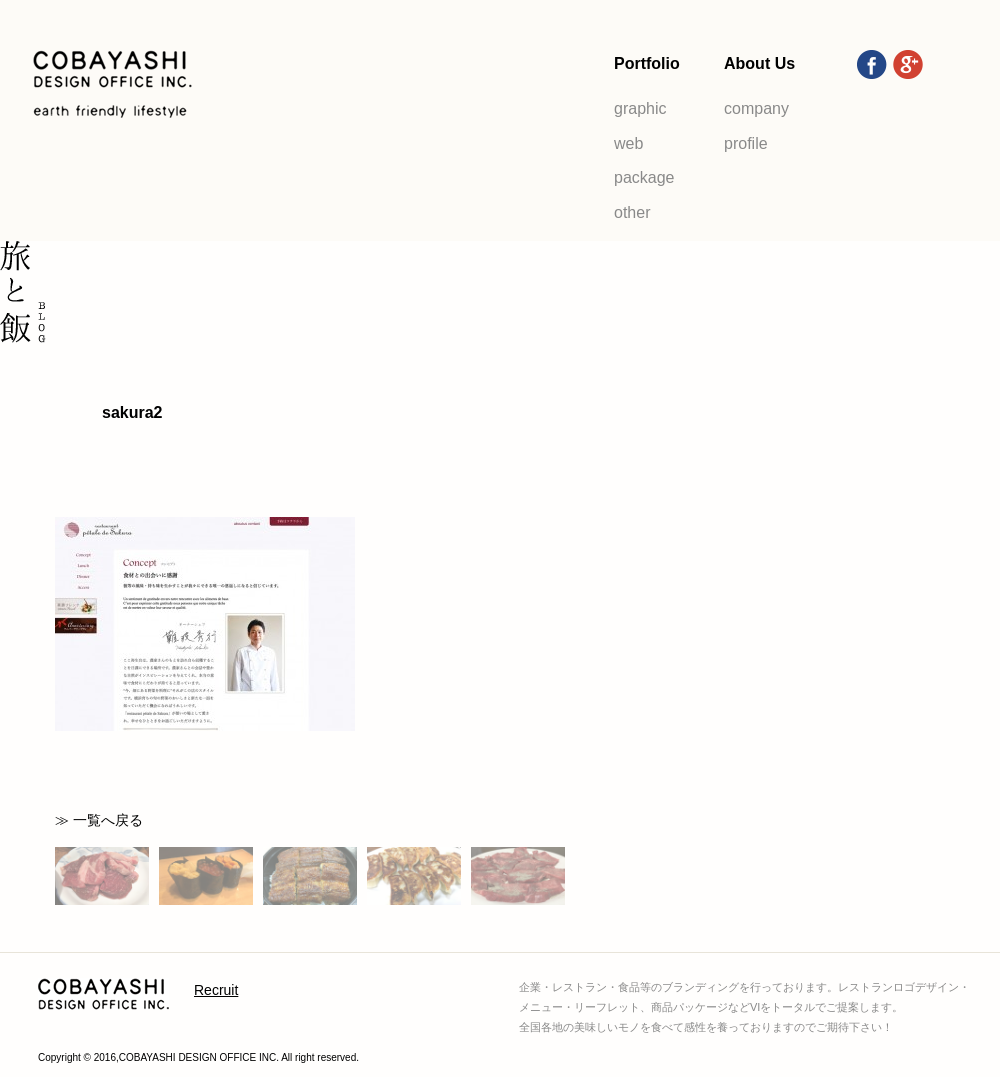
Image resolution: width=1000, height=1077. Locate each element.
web (628, 143)
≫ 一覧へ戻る (99, 820)
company (756, 108)
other (632, 212)
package (644, 177)
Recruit (216, 990)
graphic (640, 108)
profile (746, 143)
